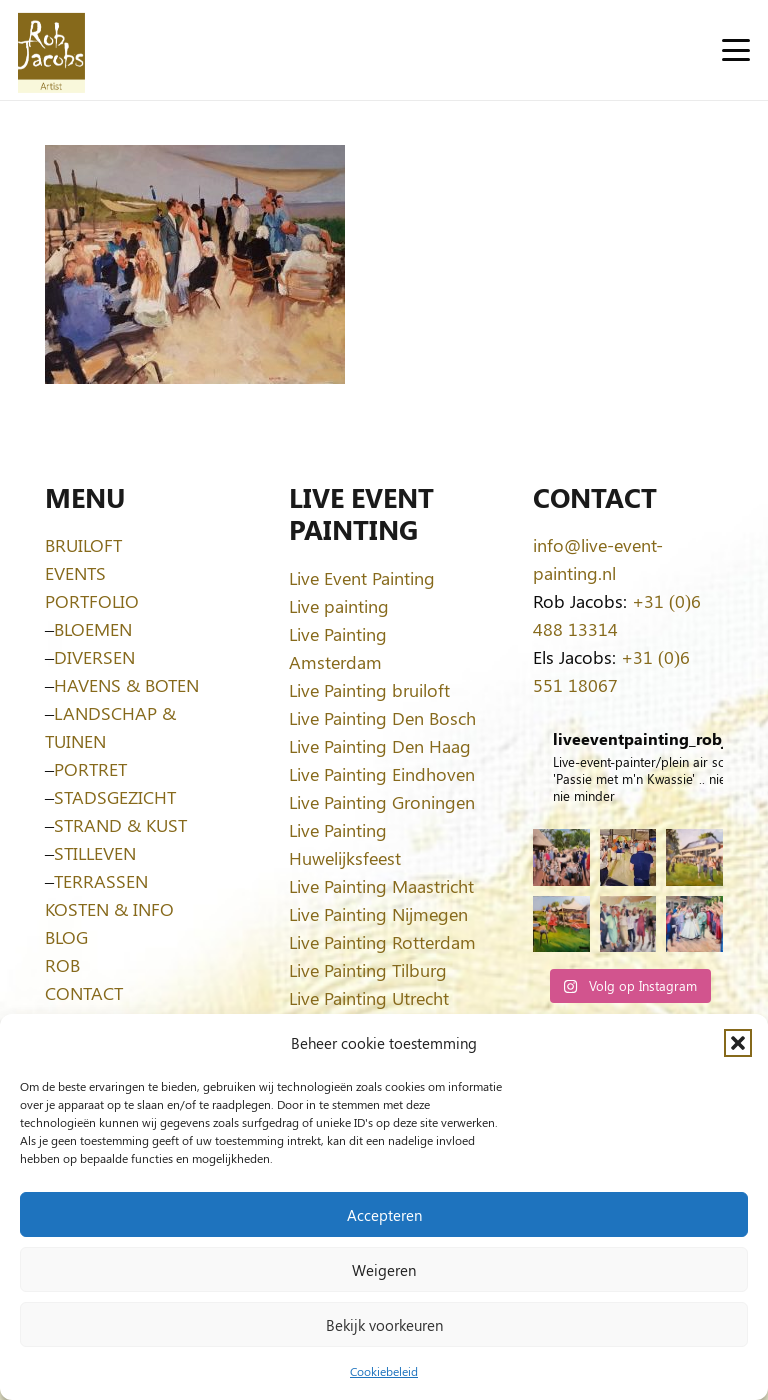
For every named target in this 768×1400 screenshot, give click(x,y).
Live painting (339, 606)
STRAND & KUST (120, 825)
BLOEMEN (93, 629)
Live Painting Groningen (382, 802)
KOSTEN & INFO (109, 909)
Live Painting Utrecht (369, 998)
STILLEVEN (95, 853)
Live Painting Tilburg (368, 970)
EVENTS (75, 573)
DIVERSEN (94, 657)
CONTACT (84, 993)
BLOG (66, 937)
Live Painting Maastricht (381, 886)
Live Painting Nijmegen (378, 914)
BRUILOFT (83, 545)
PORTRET (90, 769)
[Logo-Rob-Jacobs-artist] (51, 50)
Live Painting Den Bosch (382, 718)
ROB (62, 965)
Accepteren (384, 1215)
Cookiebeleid (384, 1371)
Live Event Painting (362, 578)
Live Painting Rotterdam (382, 942)
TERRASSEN (101, 881)
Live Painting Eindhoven (382, 774)
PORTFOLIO (92, 601)
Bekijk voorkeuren (384, 1325)
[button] (738, 1043)
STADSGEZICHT (115, 797)
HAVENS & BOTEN (126, 685)
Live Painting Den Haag (380, 746)
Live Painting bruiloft (369, 690)
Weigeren (384, 1270)
